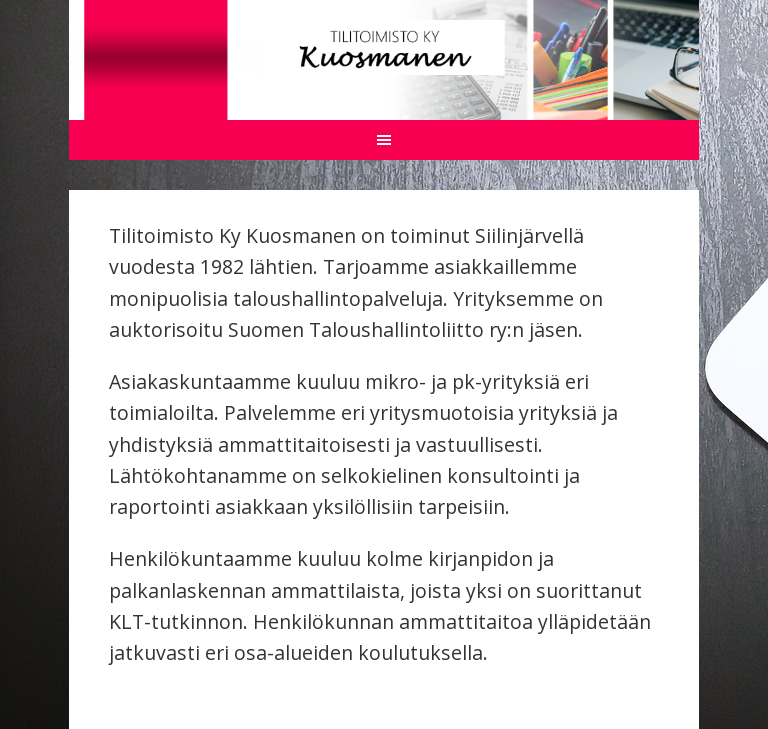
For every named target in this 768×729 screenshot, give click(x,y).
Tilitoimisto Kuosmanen (384, 47)
